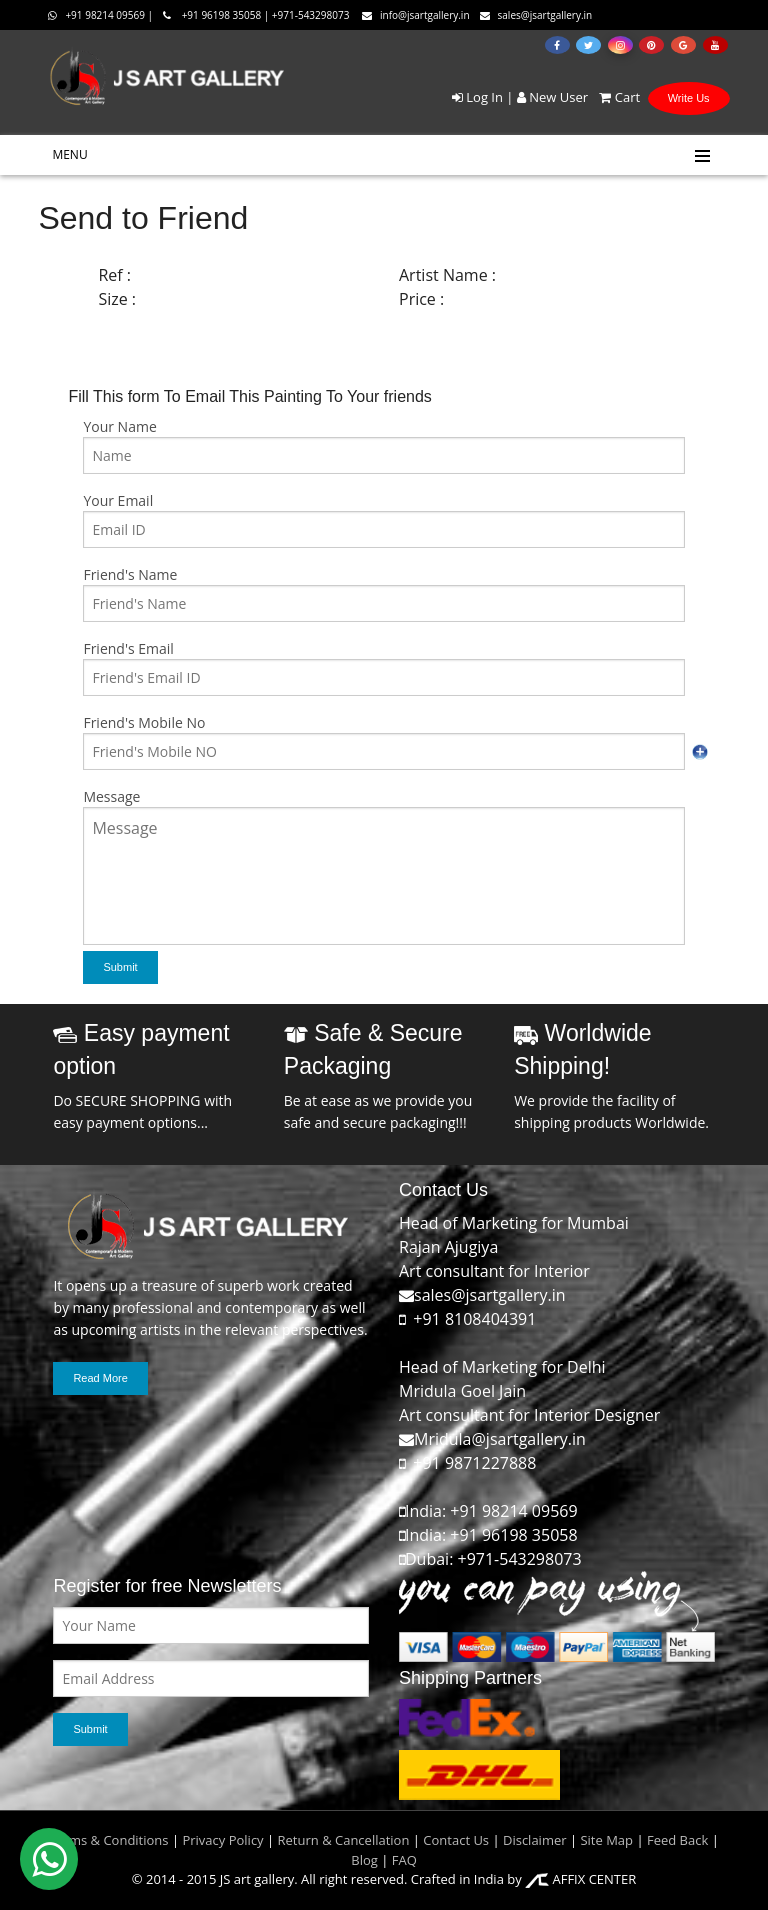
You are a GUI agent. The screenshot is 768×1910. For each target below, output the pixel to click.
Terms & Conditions (108, 1840)
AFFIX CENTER (580, 1879)
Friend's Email (128, 648)
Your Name (119, 426)
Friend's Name (130, 574)
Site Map (605, 1840)
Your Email (118, 500)
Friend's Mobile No (144, 722)
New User (552, 97)
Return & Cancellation (344, 1840)
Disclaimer (533, 1840)
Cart (615, 97)
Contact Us (456, 1840)
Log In (477, 97)
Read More (100, 1378)
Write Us (689, 98)
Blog (364, 1860)
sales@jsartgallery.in (536, 15)
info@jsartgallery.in (416, 15)
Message (111, 796)
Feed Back (677, 1840)
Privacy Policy (222, 1840)
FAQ (404, 1860)
